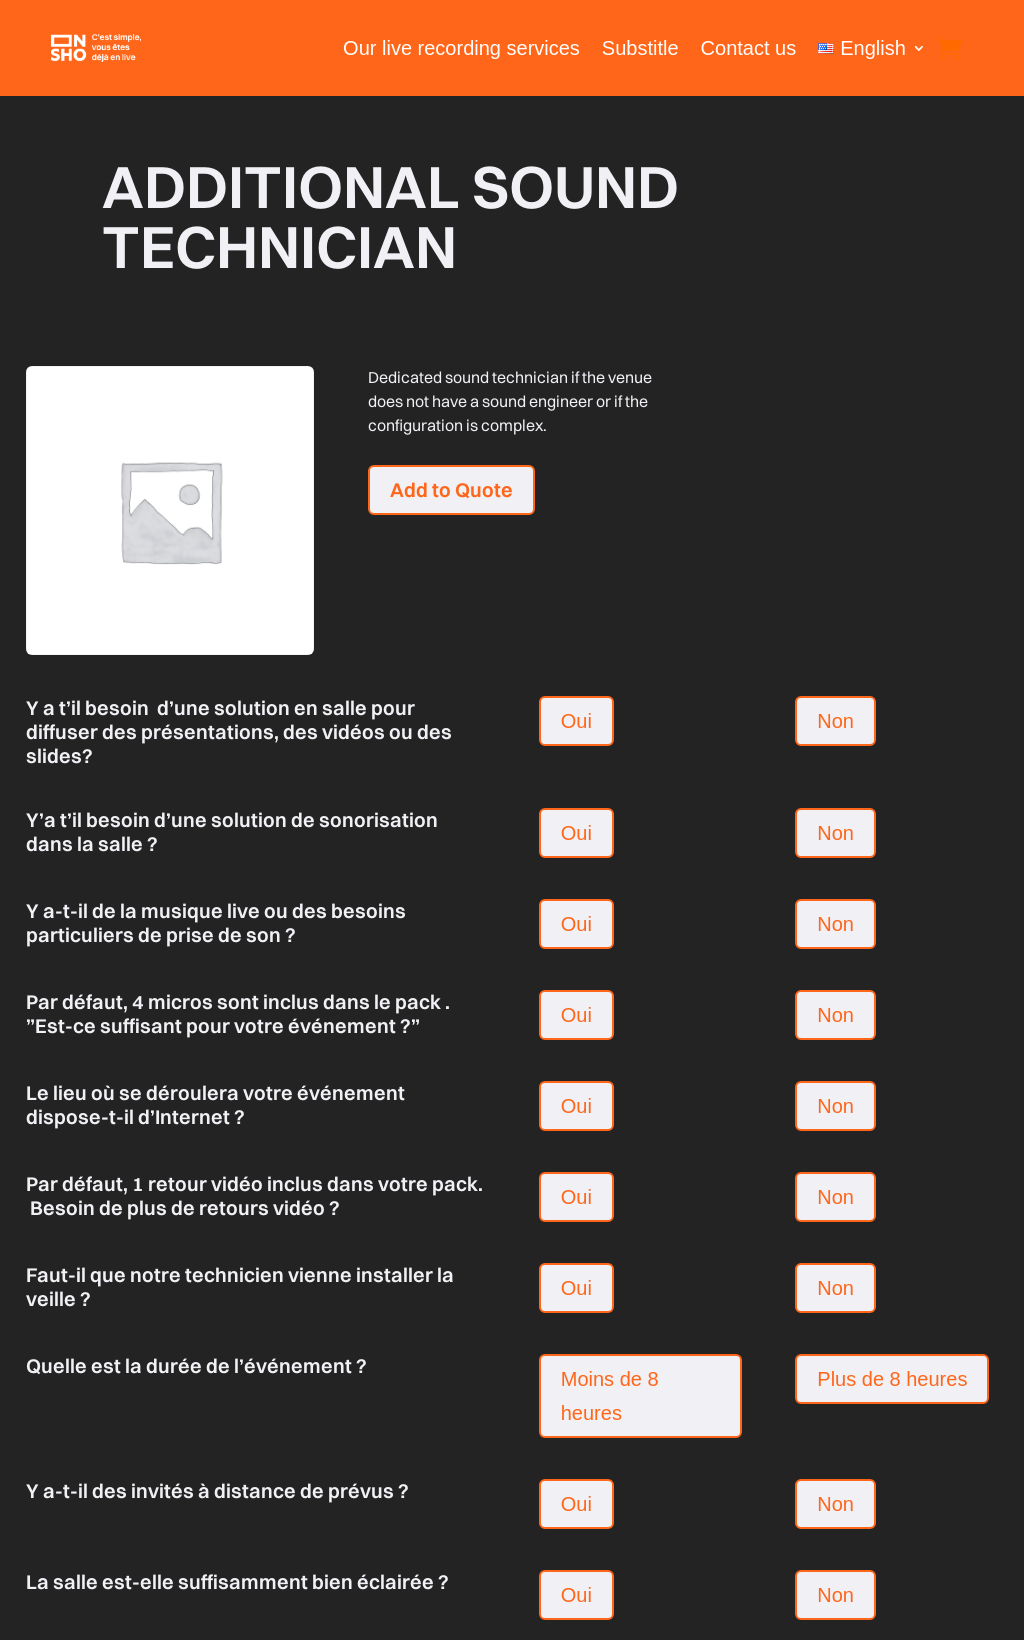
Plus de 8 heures (892, 1379)
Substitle (640, 48)
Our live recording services (461, 48)
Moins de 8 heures (610, 1396)
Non (835, 721)
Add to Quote (451, 489)
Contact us (749, 48)
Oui (576, 721)
